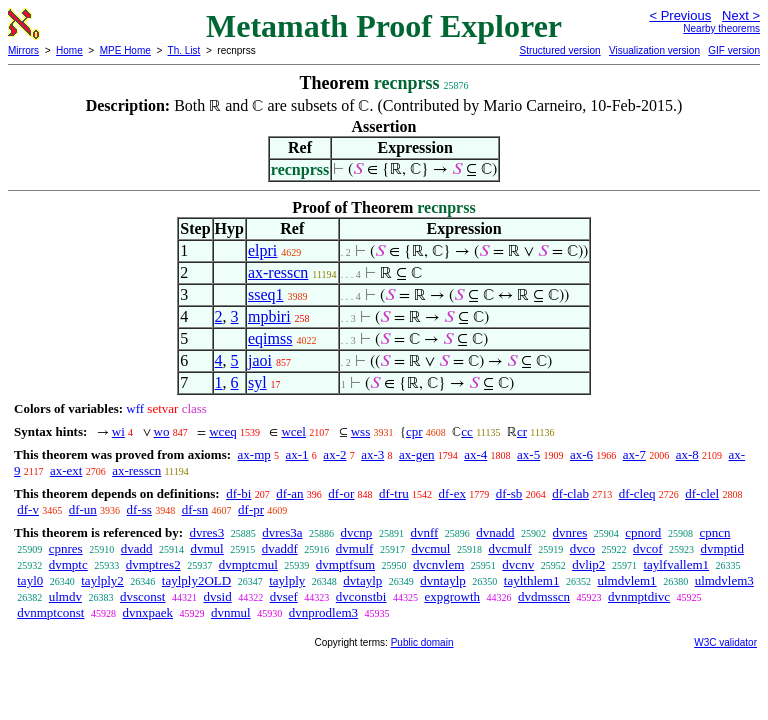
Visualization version (654, 50)
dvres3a (282, 532)
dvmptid (722, 548)
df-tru (394, 493)
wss (361, 431)
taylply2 (102, 580)
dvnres (570, 532)
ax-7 (634, 454)
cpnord (643, 532)
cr (522, 431)
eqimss (270, 338)
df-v (28, 509)
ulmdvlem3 (724, 580)
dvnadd (495, 532)
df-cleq (637, 493)
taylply (287, 580)
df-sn (195, 509)
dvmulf (355, 548)
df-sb (509, 493)
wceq (222, 431)
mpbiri (269, 316)
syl (257, 382)
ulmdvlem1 (626, 580)
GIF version (734, 50)
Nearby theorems (721, 28)
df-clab (570, 493)
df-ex (451, 493)
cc (467, 431)
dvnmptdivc (639, 596)
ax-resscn (278, 272)
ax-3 (372, 454)
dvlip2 (588, 564)
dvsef (284, 596)
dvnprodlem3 (323, 612)
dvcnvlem (438, 564)
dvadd (137, 548)
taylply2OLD (196, 580)
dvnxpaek (147, 612)
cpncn (714, 532)
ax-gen (416, 454)
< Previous (680, 15)
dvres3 (206, 532)
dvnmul (231, 612)
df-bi (238, 493)
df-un (83, 509)
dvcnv (518, 564)
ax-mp (254, 454)
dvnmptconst (50, 612)
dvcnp (357, 532)
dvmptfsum (345, 564)
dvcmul (430, 548)
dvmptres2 (153, 564)
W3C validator (725, 642)
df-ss (139, 509)
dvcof (648, 548)
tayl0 (30, 580)
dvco (582, 548)
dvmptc (68, 564)
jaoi (260, 360)
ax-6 (581, 454)
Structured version (559, 50)
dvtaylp (362, 580)
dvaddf (280, 548)
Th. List (184, 50)
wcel (293, 431)
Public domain (422, 642)
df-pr (251, 509)
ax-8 (687, 454)
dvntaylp (443, 580)
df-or (341, 493)
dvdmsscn (544, 596)
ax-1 (297, 454)
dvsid (217, 596)
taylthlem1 (532, 580)
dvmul (206, 548)
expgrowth (452, 596)
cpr (414, 431)
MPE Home (125, 50)
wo (162, 431)
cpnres (66, 548)
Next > (741, 15)
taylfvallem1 (676, 564)
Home (69, 50)
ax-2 (334, 454)
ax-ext (66, 470)
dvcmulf (509, 548)
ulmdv (65, 596)
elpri (262, 250)
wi (118, 431)
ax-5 (528, 454)
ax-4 (475, 454)
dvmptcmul (248, 564)
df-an (289, 493)
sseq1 (266, 294)
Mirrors (23, 50)
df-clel (702, 493)
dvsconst (143, 596)
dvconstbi (361, 596)
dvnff (424, 532)
